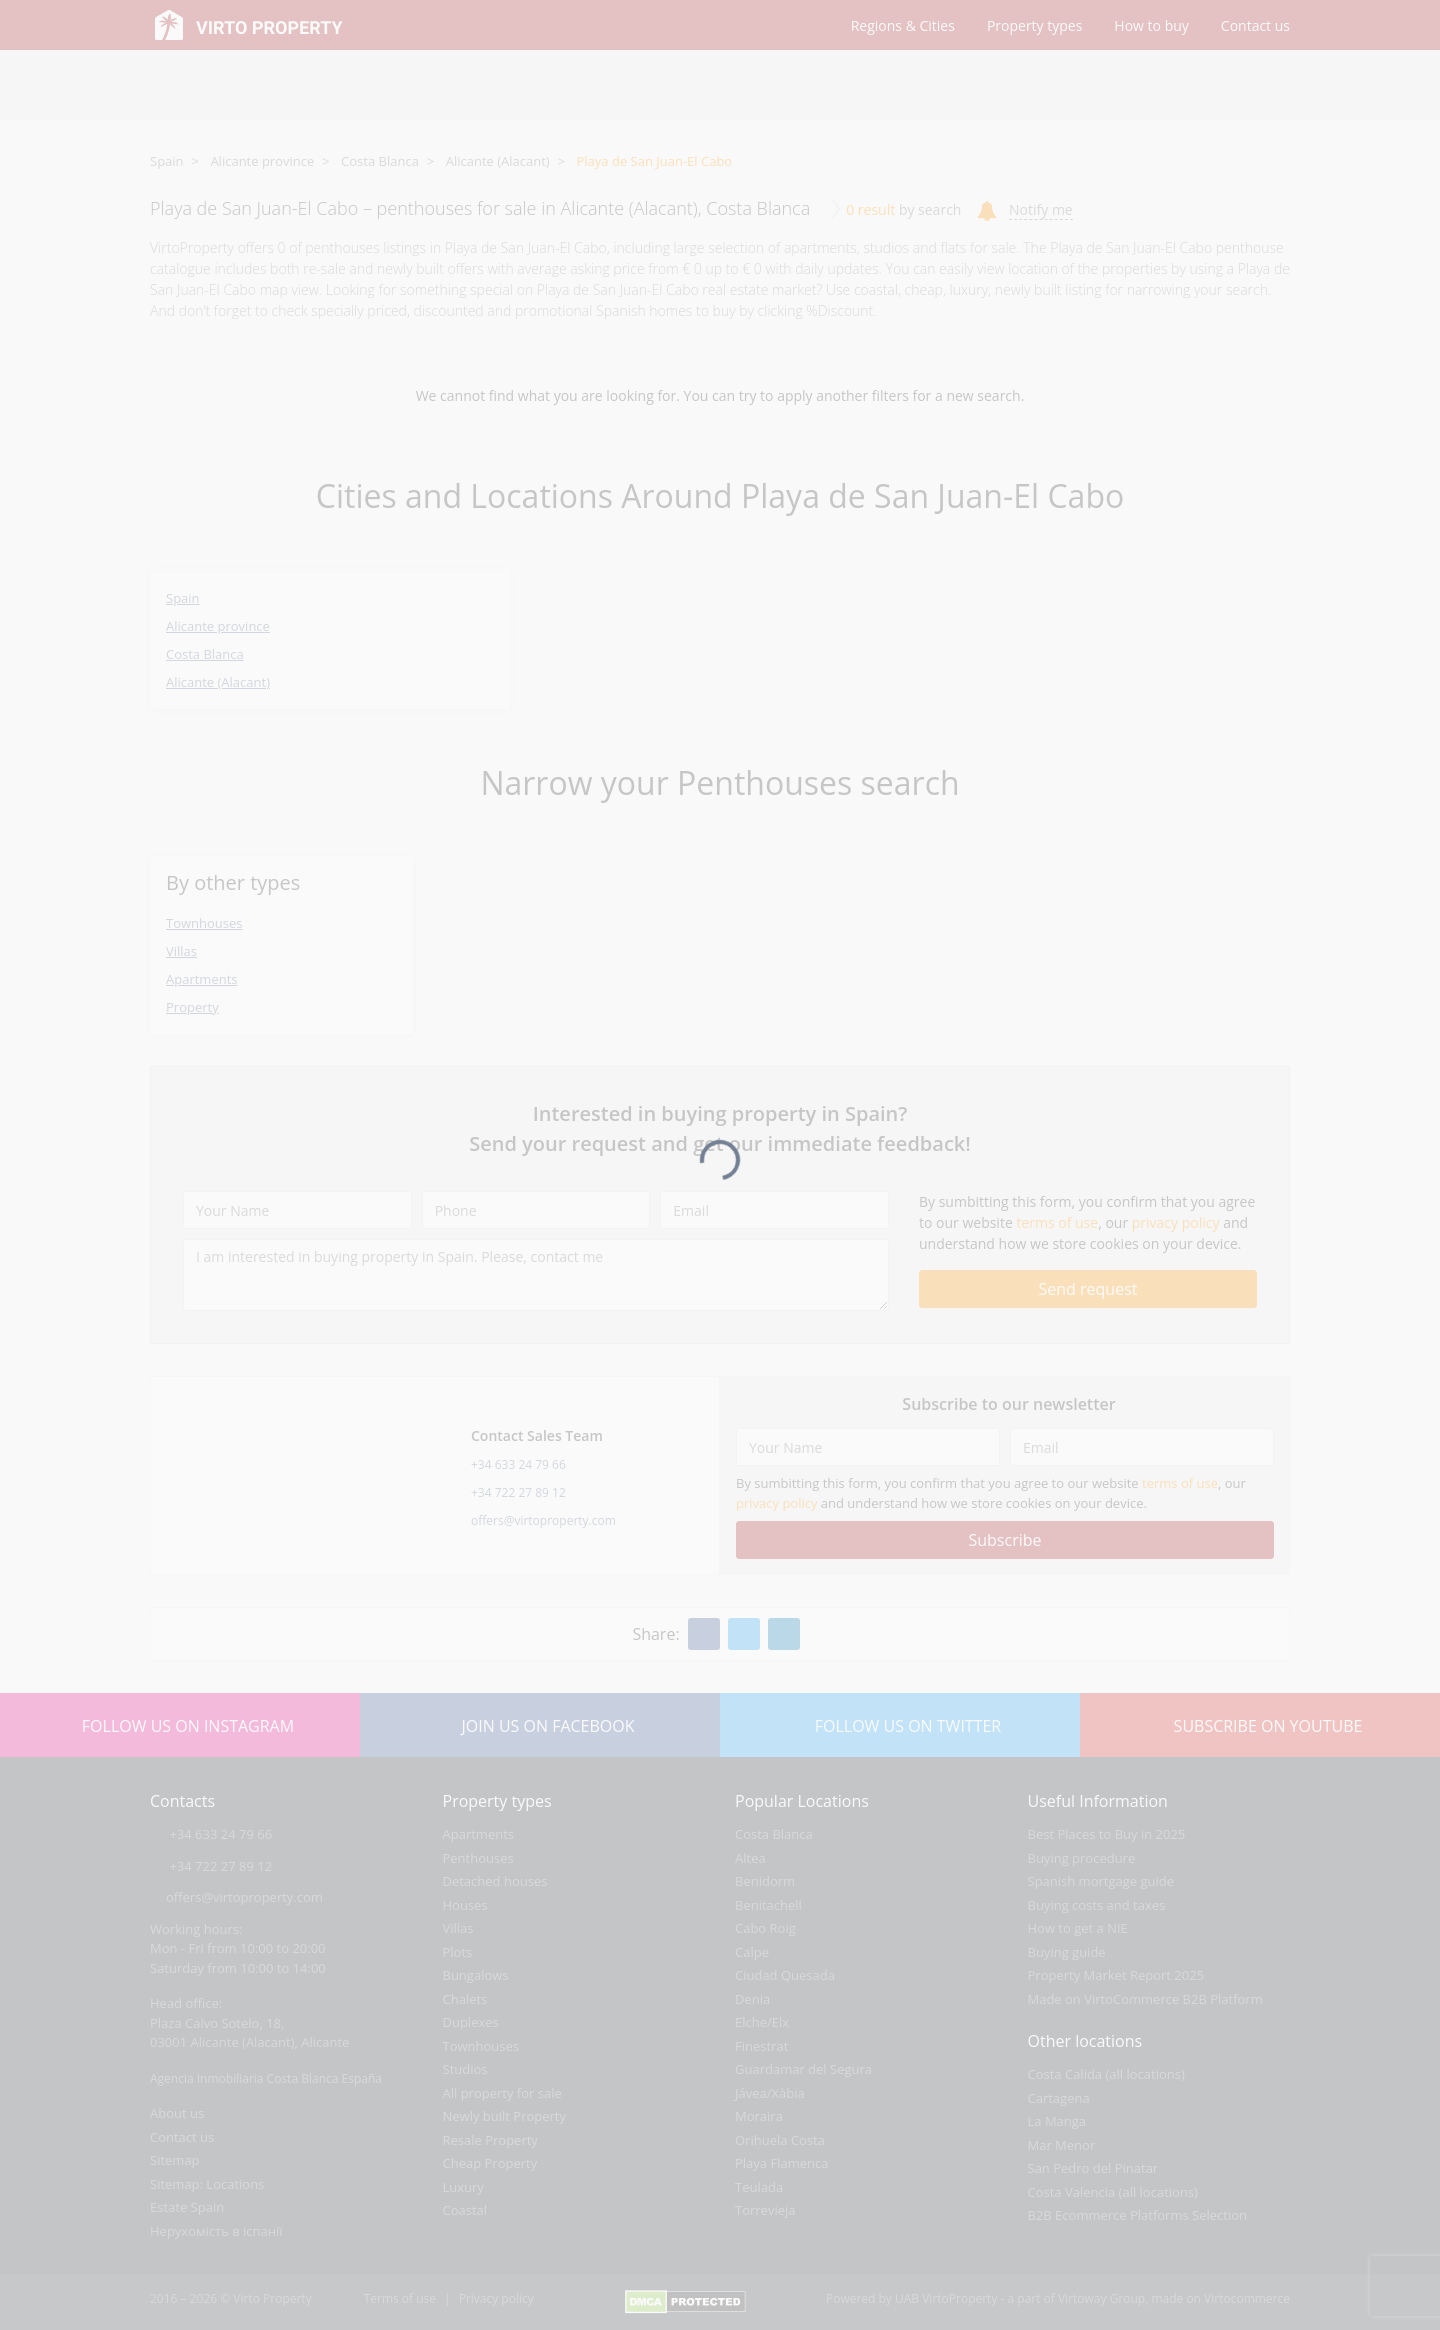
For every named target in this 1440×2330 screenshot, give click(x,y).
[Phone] (536, 1210)
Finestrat (761, 2046)
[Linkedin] (784, 1634)
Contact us (182, 2137)
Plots (458, 1952)
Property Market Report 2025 (1116, 1975)
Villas (181, 951)
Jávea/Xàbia (770, 2093)
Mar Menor (1062, 2145)
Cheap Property (490, 2163)
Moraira (759, 2116)
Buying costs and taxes (1097, 1905)
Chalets (465, 1999)
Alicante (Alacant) (498, 161)
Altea (750, 1858)
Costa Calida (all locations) (1106, 2074)
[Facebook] (704, 1634)
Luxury (463, 2187)
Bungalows (476, 1975)
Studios (465, 2069)
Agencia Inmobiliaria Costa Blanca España (266, 2078)
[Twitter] (744, 1634)
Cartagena (1059, 2098)
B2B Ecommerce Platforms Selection (1137, 2215)
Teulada (759, 2187)
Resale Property (490, 2140)
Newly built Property (505, 2116)
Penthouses (478, 1858)
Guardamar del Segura (803, 2069)
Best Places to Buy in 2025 (1107, 1834)
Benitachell (768, 1905)
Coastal (465, 2210)
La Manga (1057, 2121)
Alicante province (262, 161)
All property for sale (502, 2093)
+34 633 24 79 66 (518, 1464)
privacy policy (1176, 1222)
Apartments (201, 979)
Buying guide (1067, 1952)
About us (177, 2113)
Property (192, 1007)
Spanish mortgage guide (1101, 1881)
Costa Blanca (380, 161)
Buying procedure (1082, 1858)
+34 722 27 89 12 (518, 1492)
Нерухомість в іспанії (216, 2231)
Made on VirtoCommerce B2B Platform (1145, 1999)
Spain (167, 161)
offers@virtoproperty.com (543, 1520)
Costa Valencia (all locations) (1113, 2192)
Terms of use (400, 2298)
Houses (465, 1905)
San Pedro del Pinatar (1093, 2168)
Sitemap (175, 2160)
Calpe (752, 1952)
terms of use (1057, 1222)
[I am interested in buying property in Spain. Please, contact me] (536, 1275)
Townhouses (204, 923)
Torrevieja (765, 2210)
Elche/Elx (762, 2022)
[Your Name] (297, 1210)
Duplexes (471, 2022)
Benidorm (765, 1881)
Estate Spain (187, 2207)
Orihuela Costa (780, 2140)
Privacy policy (496, 2298)
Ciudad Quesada (785, 1975)
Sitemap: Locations (207, 2184)
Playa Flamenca (781, 2163)
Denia (752, 1999)
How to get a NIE (1078, 1928)
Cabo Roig (765, 1928)
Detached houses (495, 1881)
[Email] (774, 1210)
